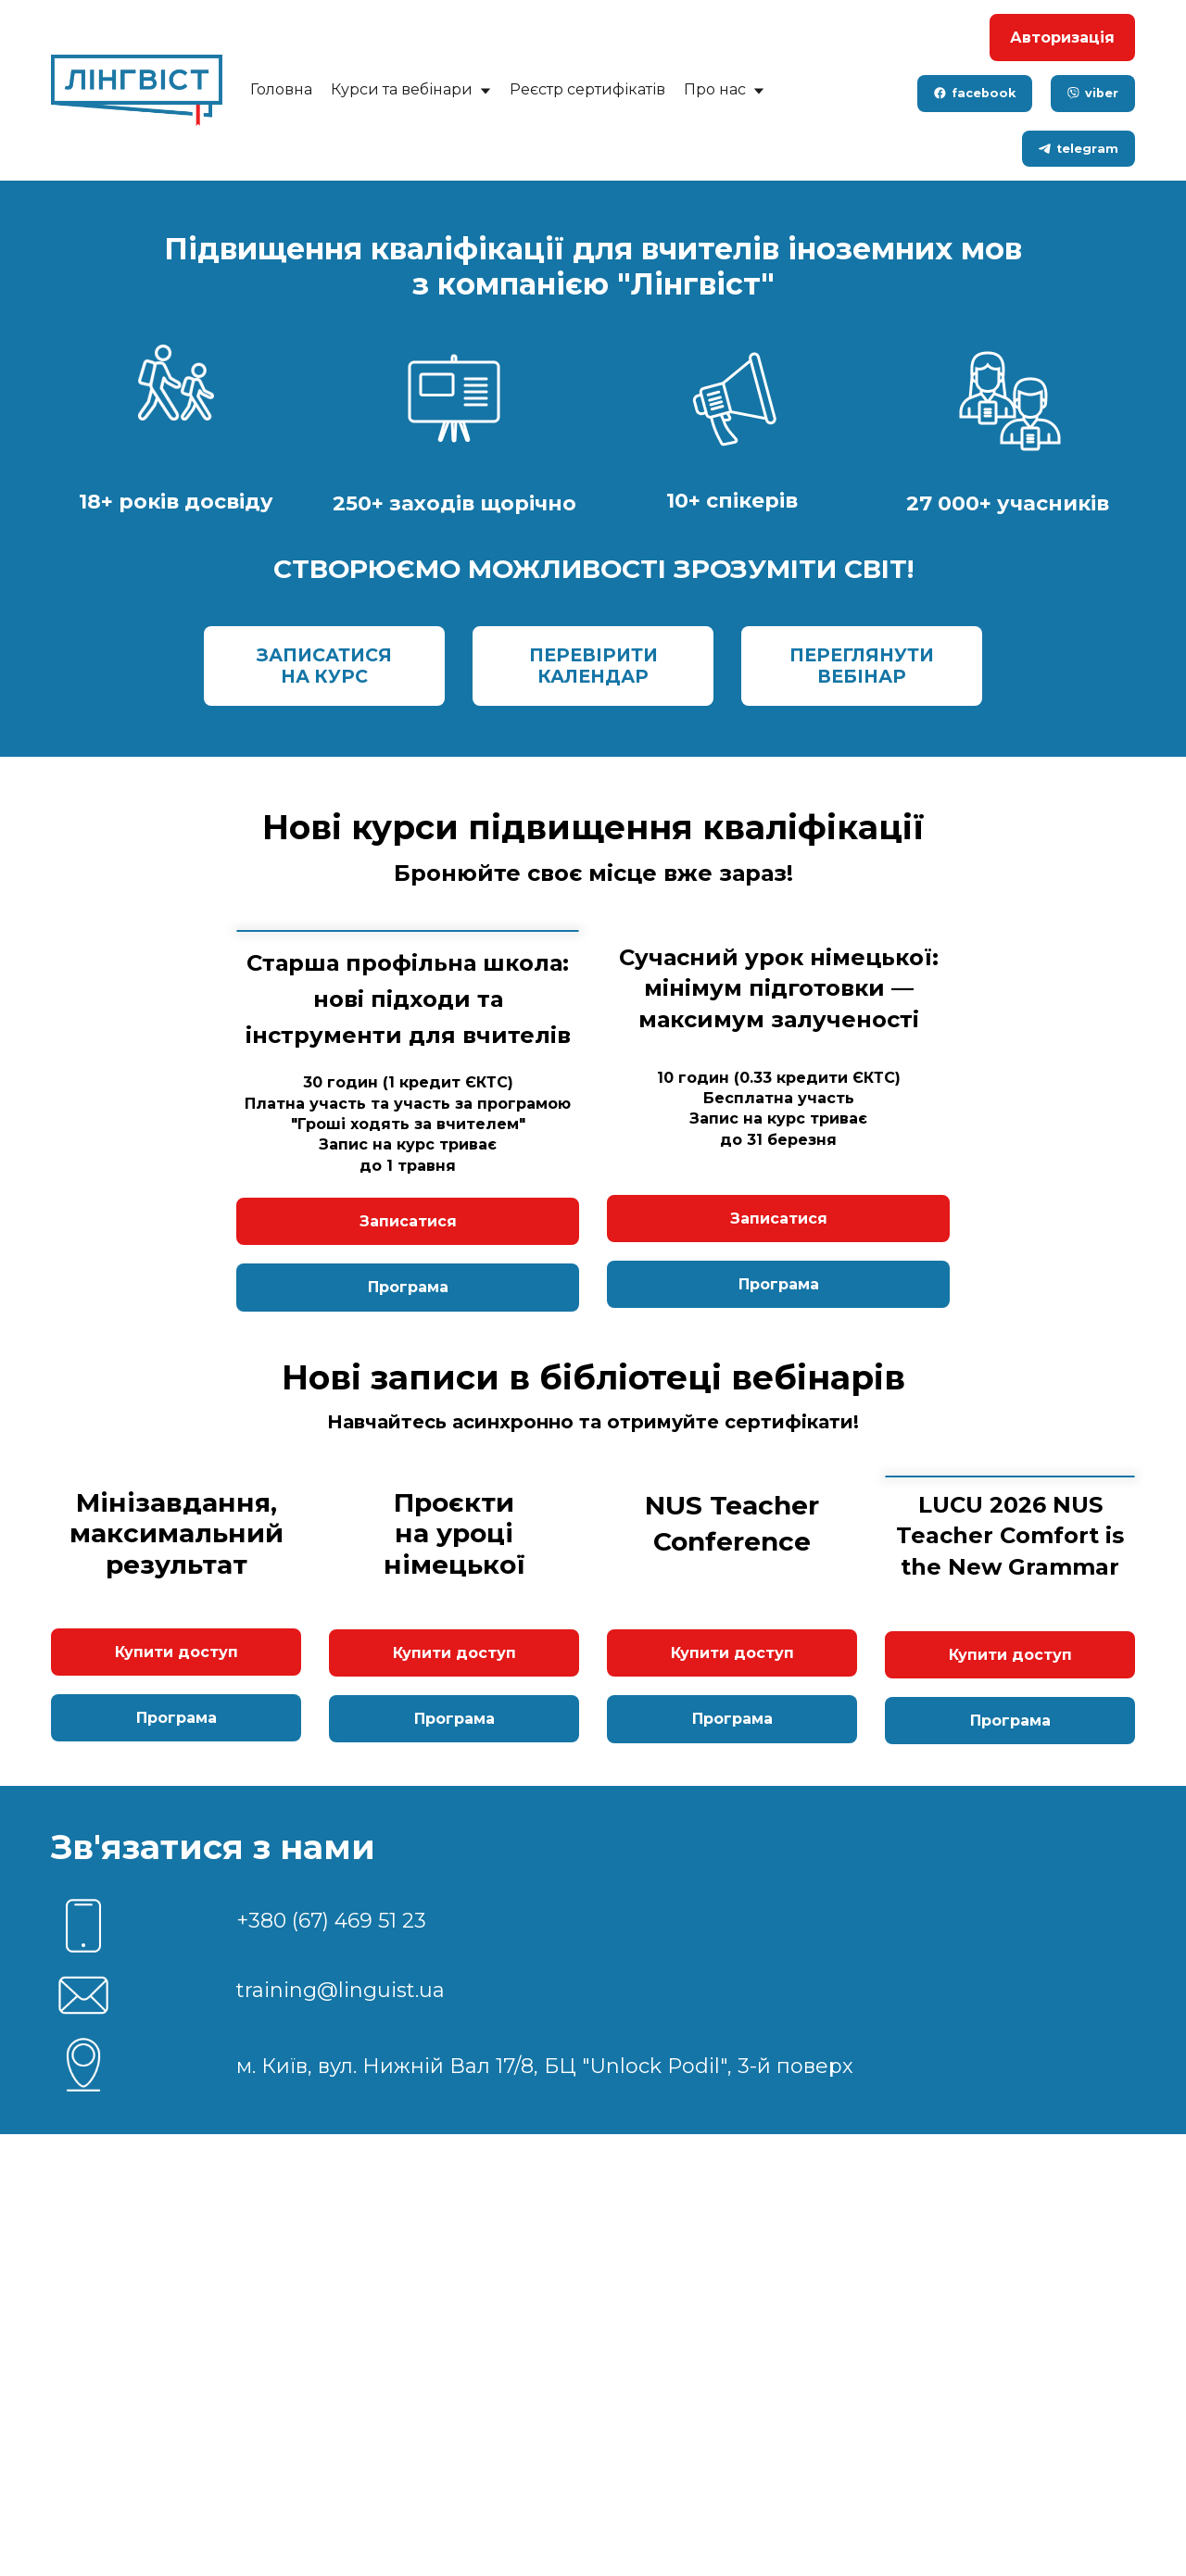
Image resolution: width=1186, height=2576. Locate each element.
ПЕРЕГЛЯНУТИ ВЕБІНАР (861, 665)
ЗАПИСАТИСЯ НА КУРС (324, 665)
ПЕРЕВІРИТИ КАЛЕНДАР (593, 665)
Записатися (408, 1477)
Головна (281, 89)
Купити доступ (176, 2095)
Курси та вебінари (411, 89)
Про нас (724, 89)
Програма (408, 1543)
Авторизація (1062, 37)
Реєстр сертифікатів (587, 89)
